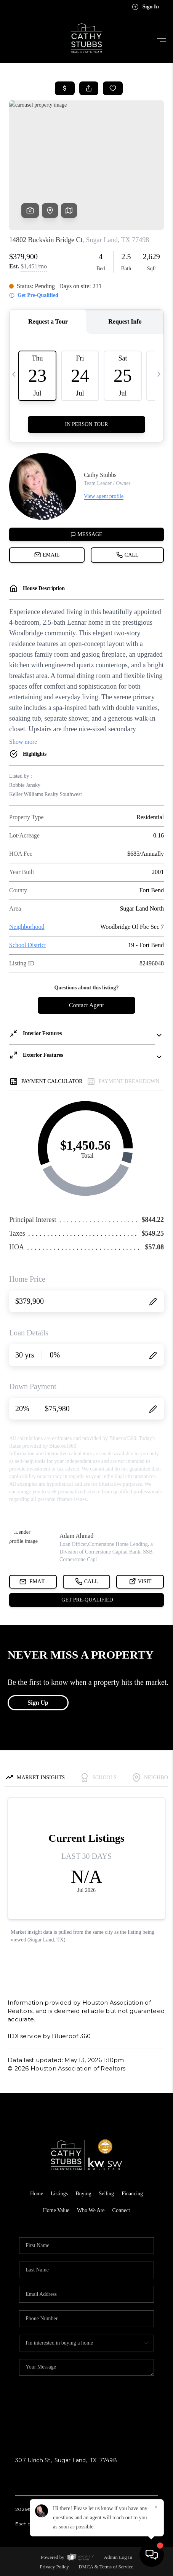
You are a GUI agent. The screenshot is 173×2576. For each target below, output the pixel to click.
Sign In (145, 6)
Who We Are (90, 2210)
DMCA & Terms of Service (105, 2567)
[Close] (156, 2507)
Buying (83, 2193)
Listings (59, 2193)
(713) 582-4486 (35, 2475)
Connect (121, 2210)
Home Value (56, 2210)
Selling (106, 2193)
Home (36, 2193)
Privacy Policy (54, 2567)
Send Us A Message (86, 2406)
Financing (132, 2193)
